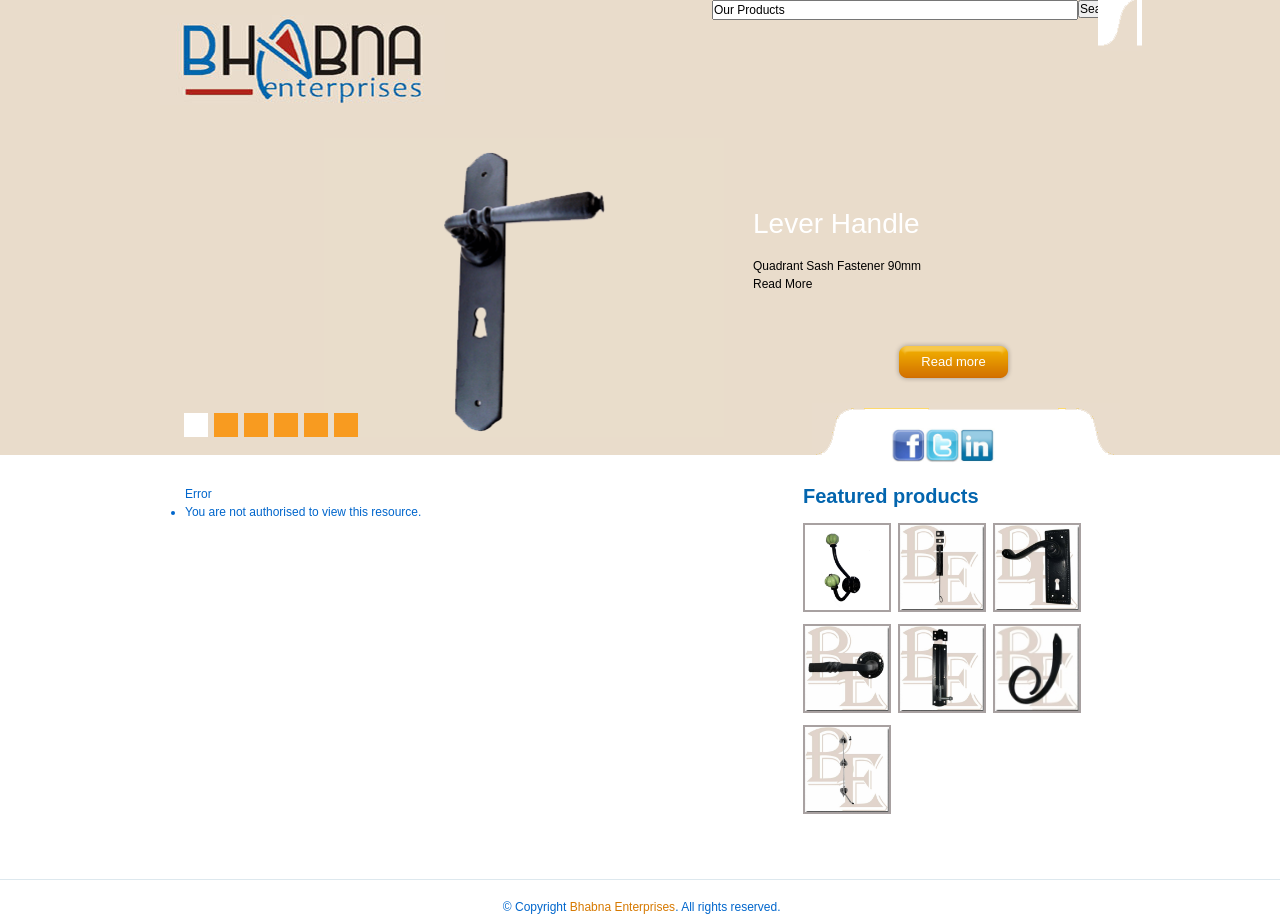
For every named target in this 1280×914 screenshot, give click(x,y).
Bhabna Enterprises (622, 907)
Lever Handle (836, 223)
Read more (953, 361)
